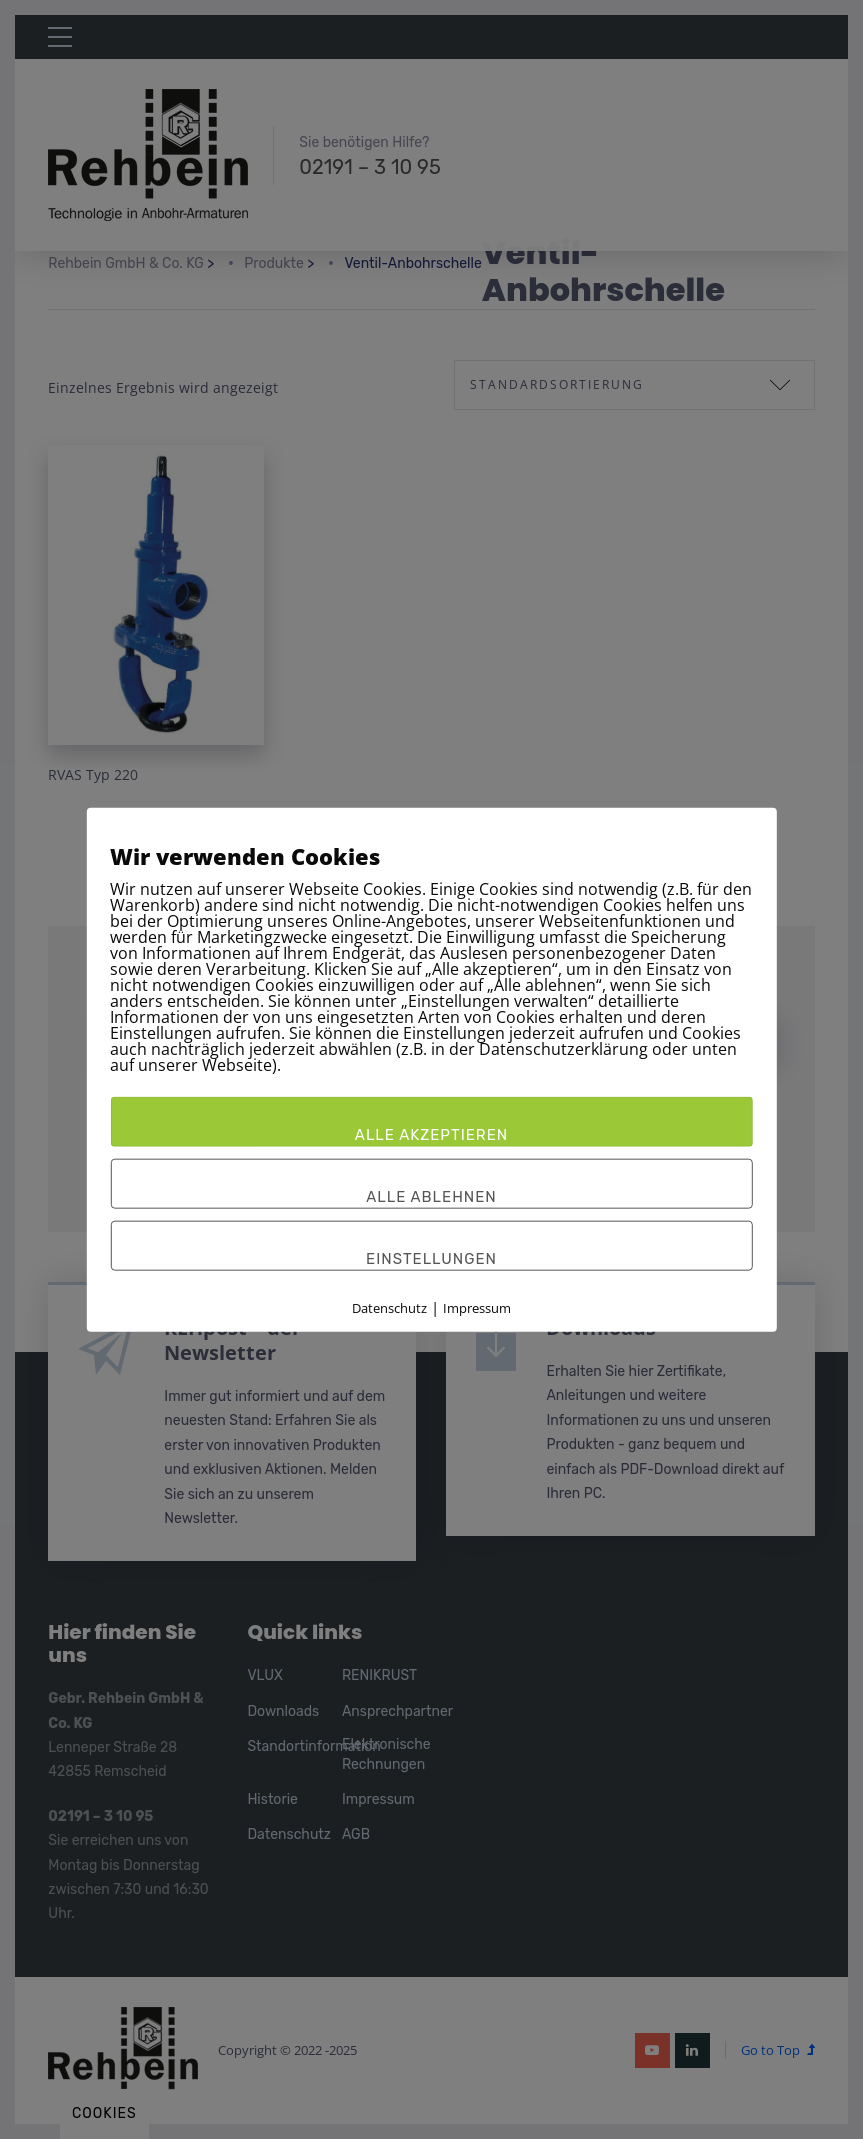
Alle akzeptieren (431, 1134)
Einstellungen (431, 1258)
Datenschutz (389, 1307)
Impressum (477, 1307)
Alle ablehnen (431, 1196)
